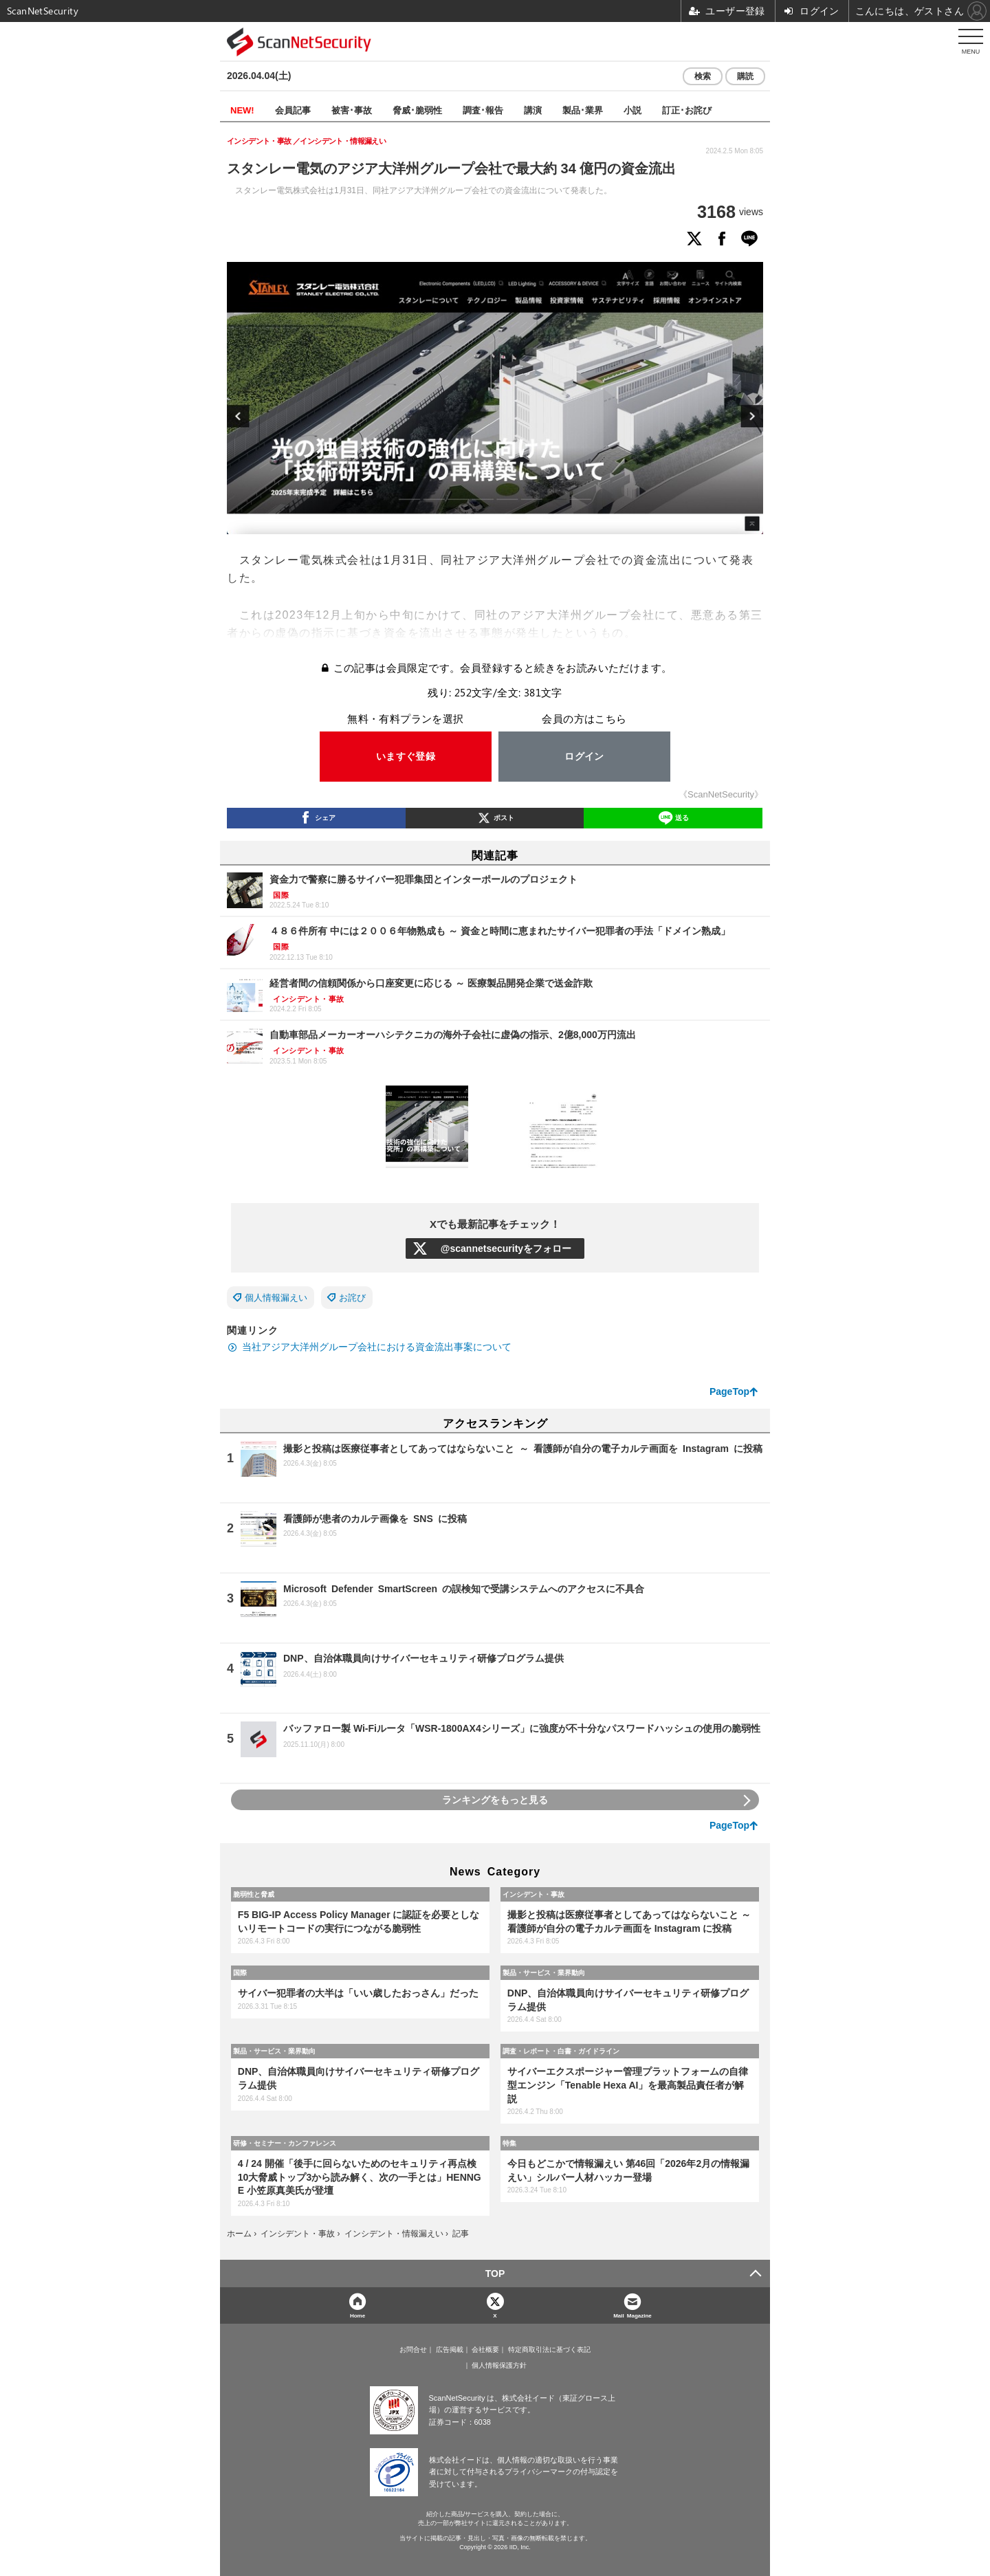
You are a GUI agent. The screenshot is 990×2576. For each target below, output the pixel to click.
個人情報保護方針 (499, 2365)
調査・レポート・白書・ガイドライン (561, 2050)
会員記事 (293, 109)
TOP (495, 2273)
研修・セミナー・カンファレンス (284, 2142)
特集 (509, 2142)
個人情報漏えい (276, 1297)
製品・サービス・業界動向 (544, 1972)
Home (357, 2315)
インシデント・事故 (533, 1894)
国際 (240, 1972)
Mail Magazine (632, 2315)
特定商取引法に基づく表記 (549, 2349)
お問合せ (413, 2349)
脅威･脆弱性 (417, 109)
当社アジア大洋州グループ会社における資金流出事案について (377, 1346)
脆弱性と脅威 (253, 1894)
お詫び (352, 1297)
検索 (702, 76)
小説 (632, 109)
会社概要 (485, 2349)
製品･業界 (582, 109)
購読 (745, 76)
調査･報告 (483, 109)
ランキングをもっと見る (495, 1799)
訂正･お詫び (687, 109)
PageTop (729, 1391)
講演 (533, 109)
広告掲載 (449, 2349)
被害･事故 (351, 109)
